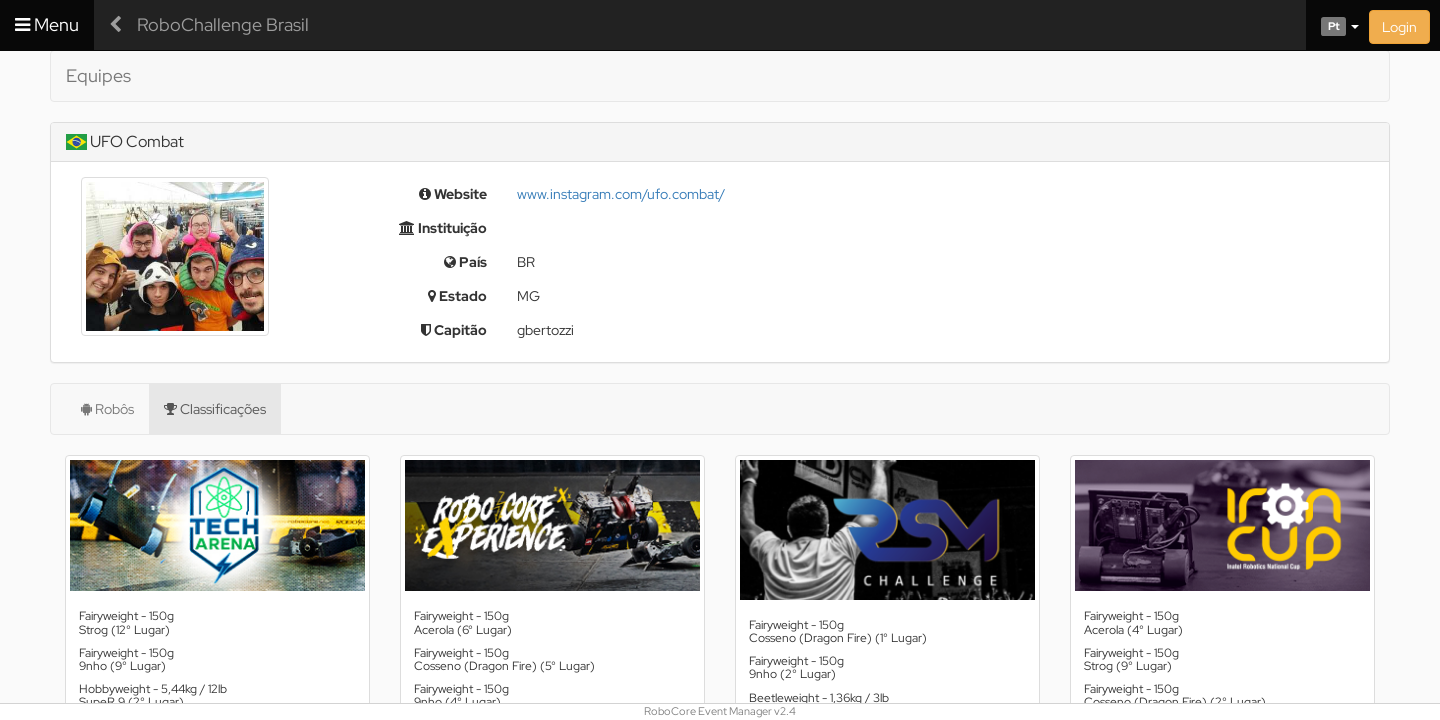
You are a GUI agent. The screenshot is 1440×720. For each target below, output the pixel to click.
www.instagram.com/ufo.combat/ (621, 194)
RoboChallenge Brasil (223, 24)
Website (453, 194)
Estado (457, 296)
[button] (1332, 25)
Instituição (443, 228)
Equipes (98, 75)
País (465, 262)
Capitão (454, 330)
